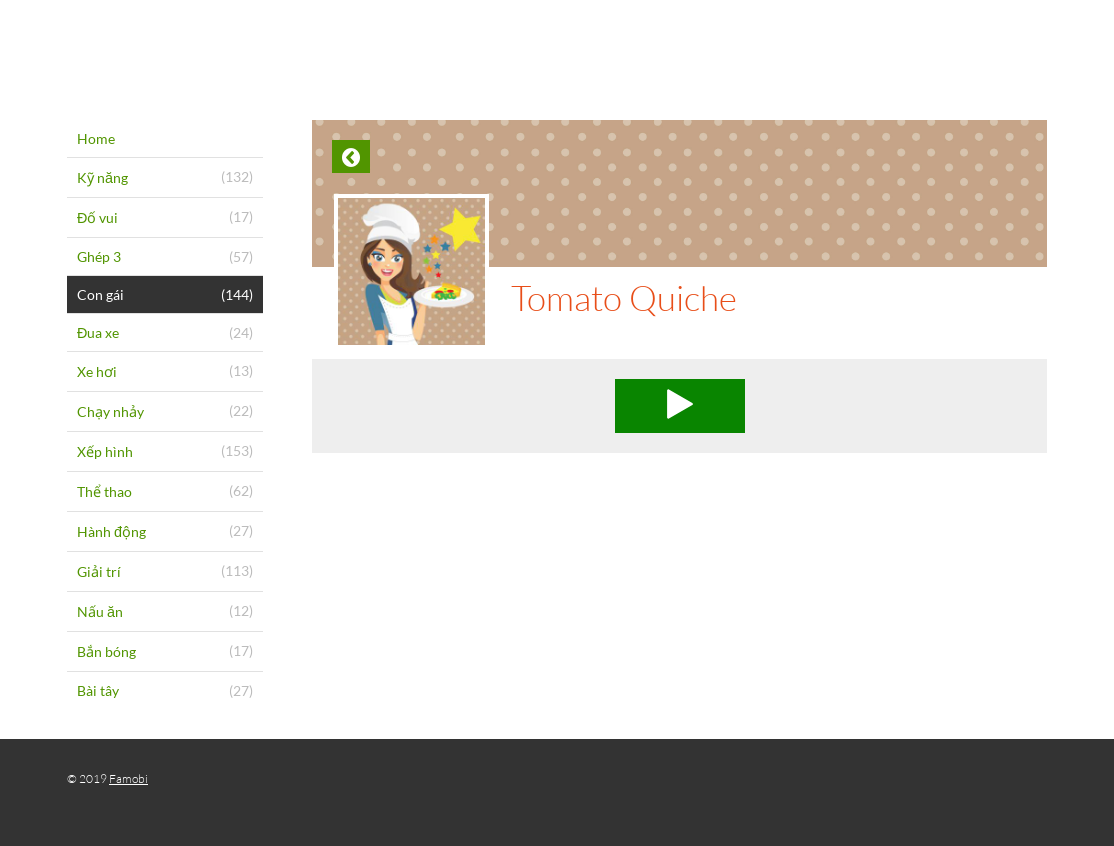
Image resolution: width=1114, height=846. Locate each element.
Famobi (128, 778)
